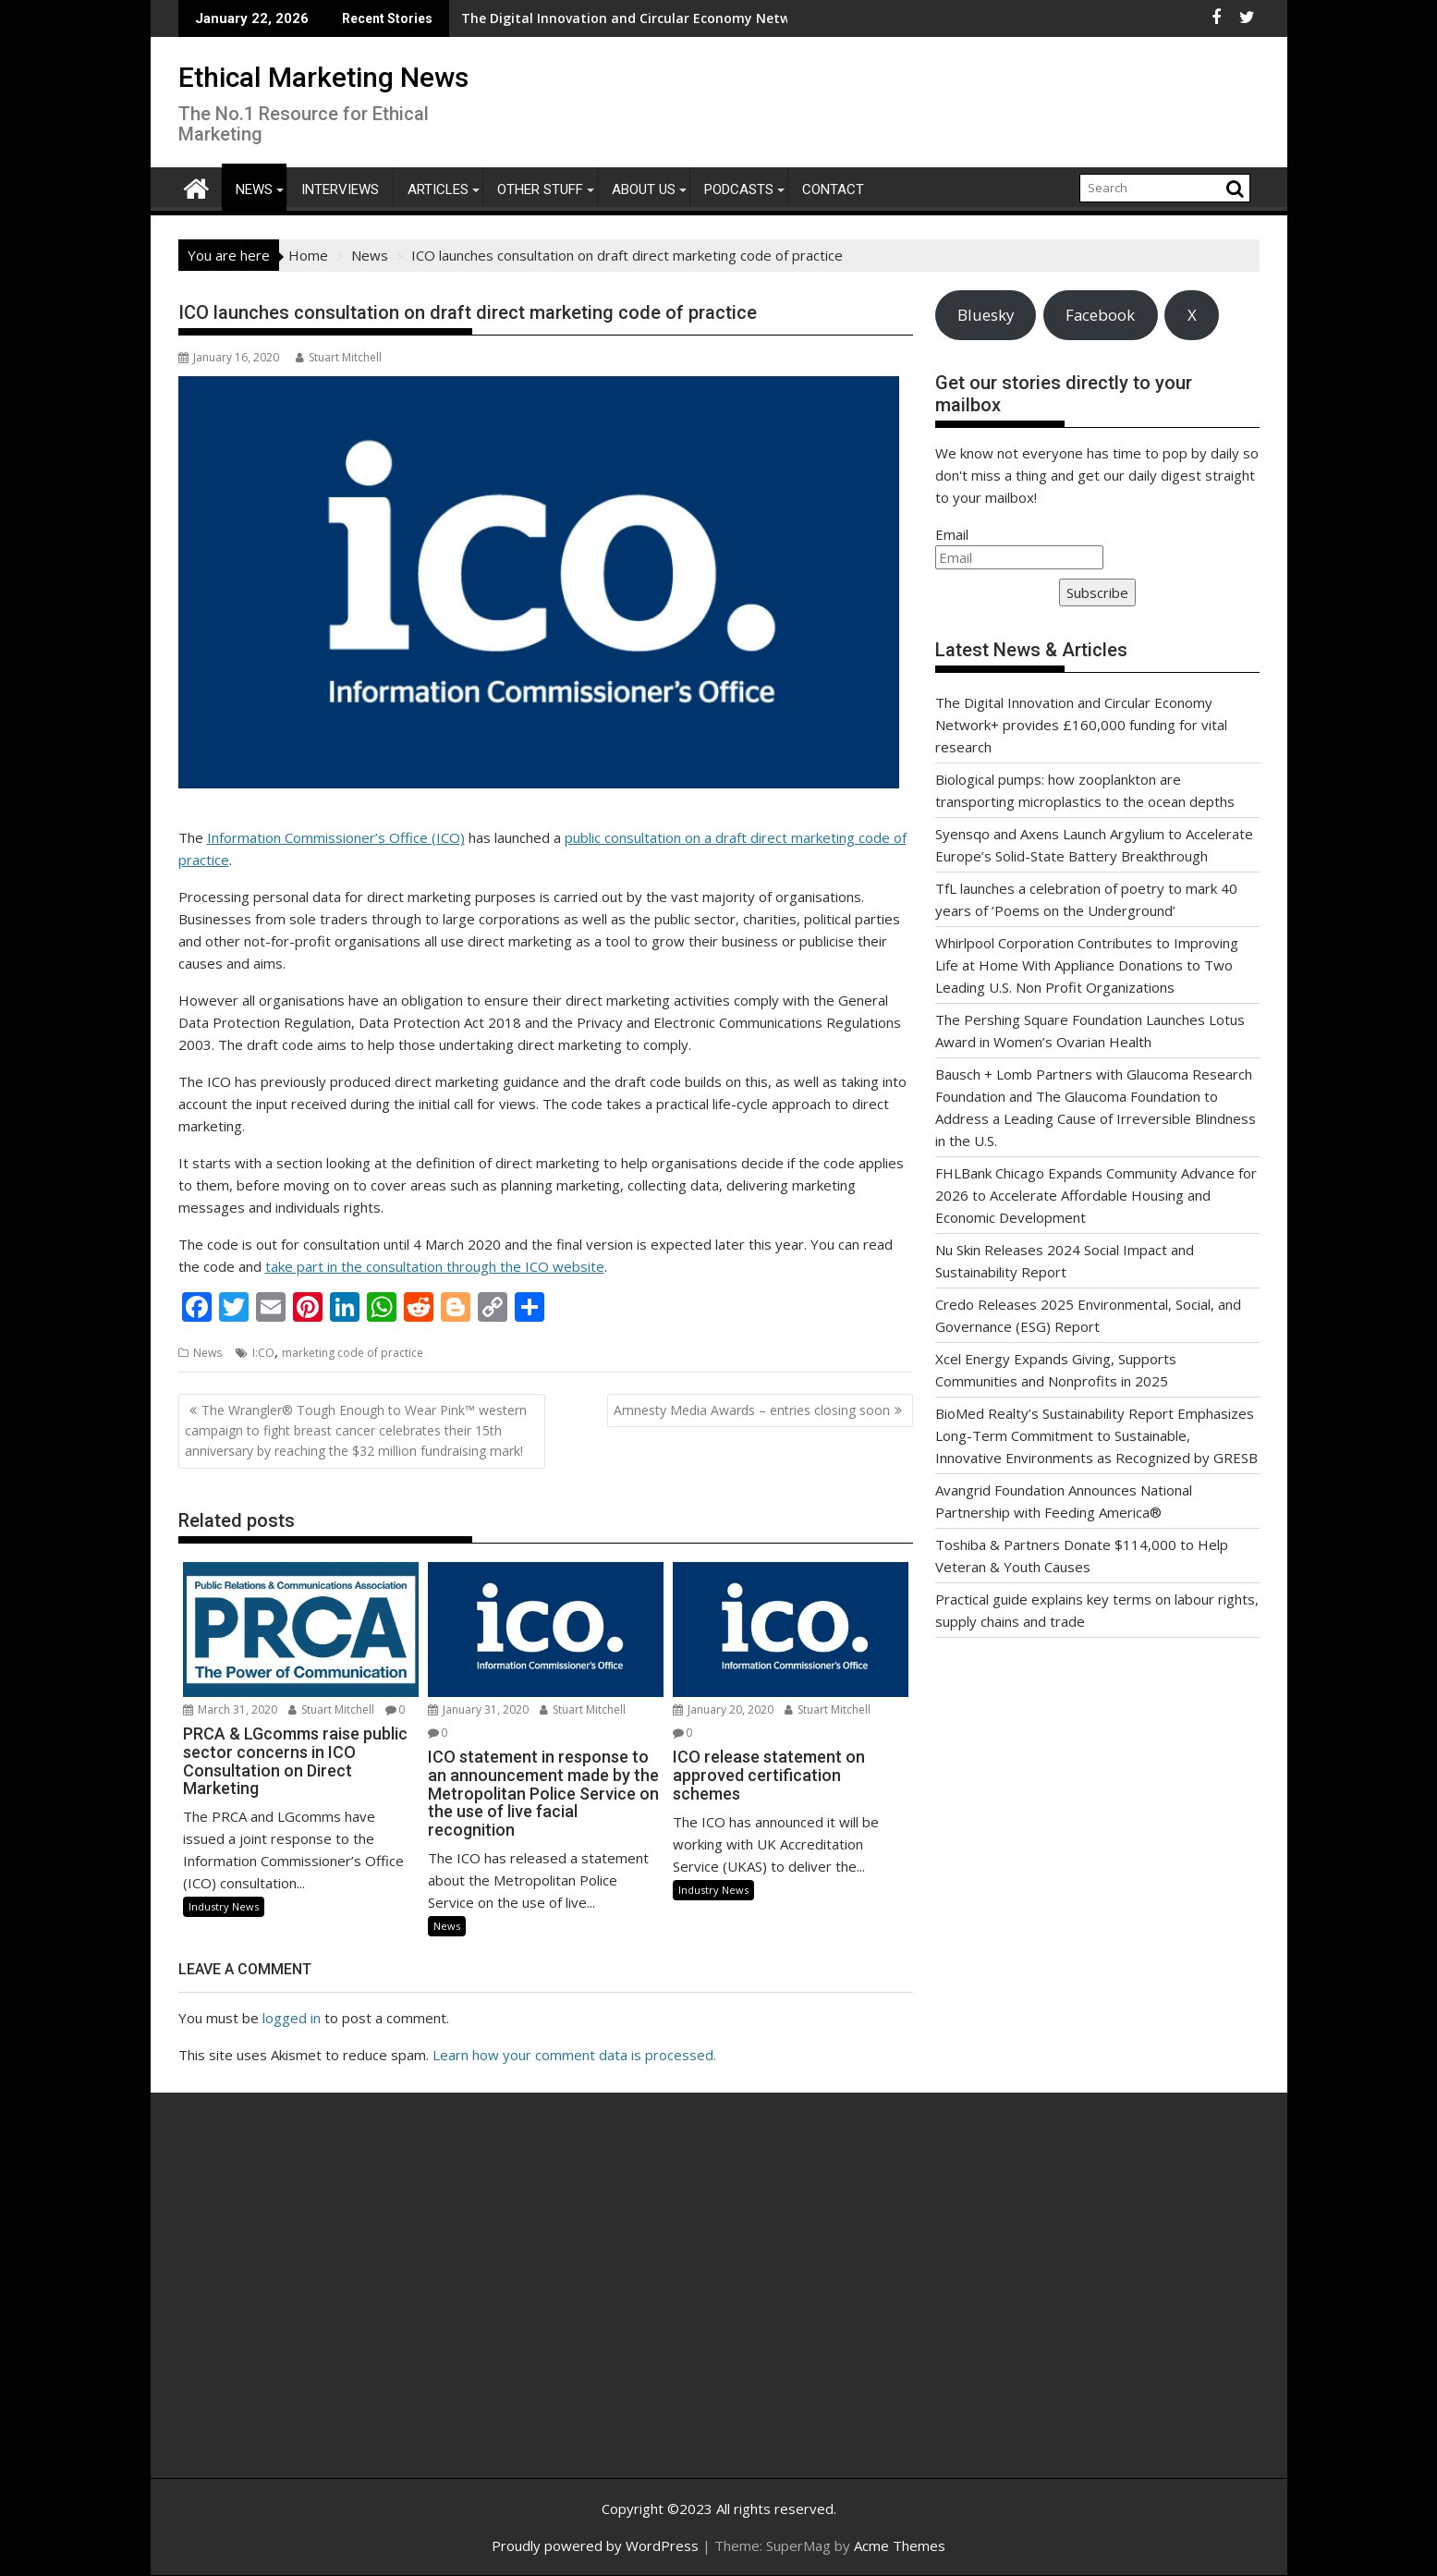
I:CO (263, 1353)
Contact (833, 189)
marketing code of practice (352, 1353)
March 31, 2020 (230, 1709)
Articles (438, 189)
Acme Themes (899, 2545)
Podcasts (738, 189)
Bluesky (985, 314)
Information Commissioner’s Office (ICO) (336, 837)
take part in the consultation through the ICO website (434, 1266)
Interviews (340, 189)
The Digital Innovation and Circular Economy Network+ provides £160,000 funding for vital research (651, 18)
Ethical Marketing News (323, 77)
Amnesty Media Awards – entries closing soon (752, 1410)
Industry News (224, 1906)
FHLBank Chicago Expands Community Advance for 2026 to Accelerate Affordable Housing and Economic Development (1096, 1195)
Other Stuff (540, 189)
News (254, 189)
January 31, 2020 (478, 1709)
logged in (291, 2017)
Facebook (1100, 314)
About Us (644, 189)
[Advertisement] (354, 2305)
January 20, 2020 (723, 1709)
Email (951, 534)
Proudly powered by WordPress (595, 2545)
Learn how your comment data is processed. (574, 2054)
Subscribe (1097, 592)
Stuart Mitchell (339, 357)
